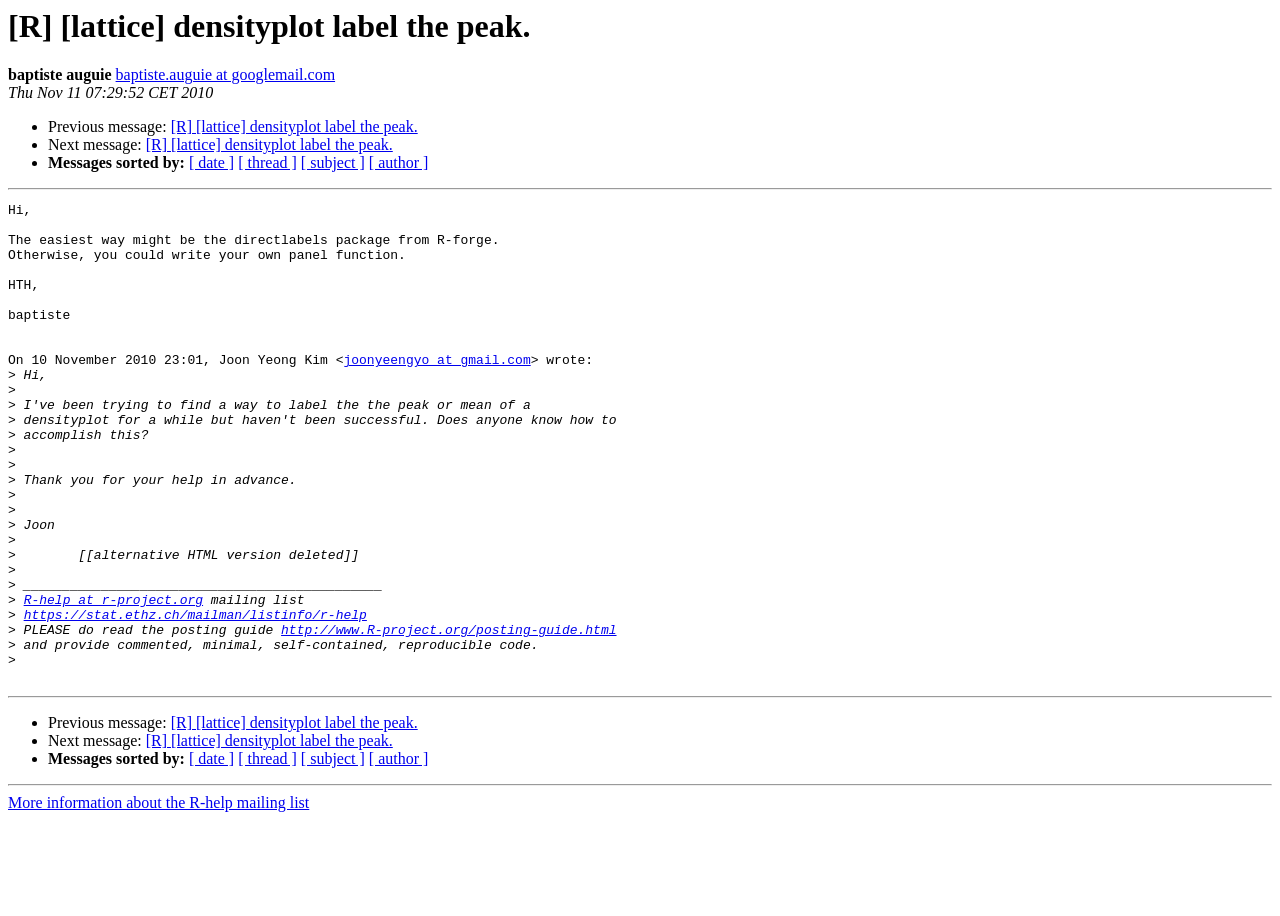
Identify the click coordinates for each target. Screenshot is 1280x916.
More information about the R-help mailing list (158, 898)
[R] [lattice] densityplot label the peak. (294, 126)
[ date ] (211, 162)
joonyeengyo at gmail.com (436, 392)
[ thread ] (267, 162)
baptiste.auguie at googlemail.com (226, 74)
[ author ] (399, 162)
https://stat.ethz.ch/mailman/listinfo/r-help (195, 698)
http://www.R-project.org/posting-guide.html (448, 716)
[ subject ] (333, 162)
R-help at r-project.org (113, 680)
